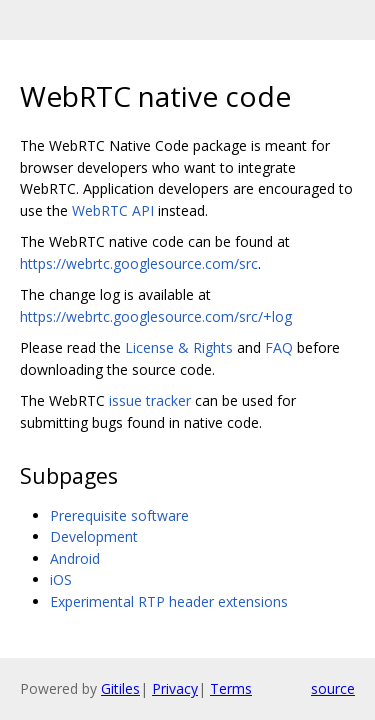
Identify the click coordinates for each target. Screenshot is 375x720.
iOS (61, 579)
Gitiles (120, 688)
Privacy (175, 688)
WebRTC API (113, 210)
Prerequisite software (119, 515)
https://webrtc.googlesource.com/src (139, 263)
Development (94, 536)
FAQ (279, 347)
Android (75, 558)
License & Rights (179, 347)
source (333, 688)
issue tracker (150, 400)
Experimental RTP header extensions (169, 601)
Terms (231, 688)
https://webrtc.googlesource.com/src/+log (156, 316)
